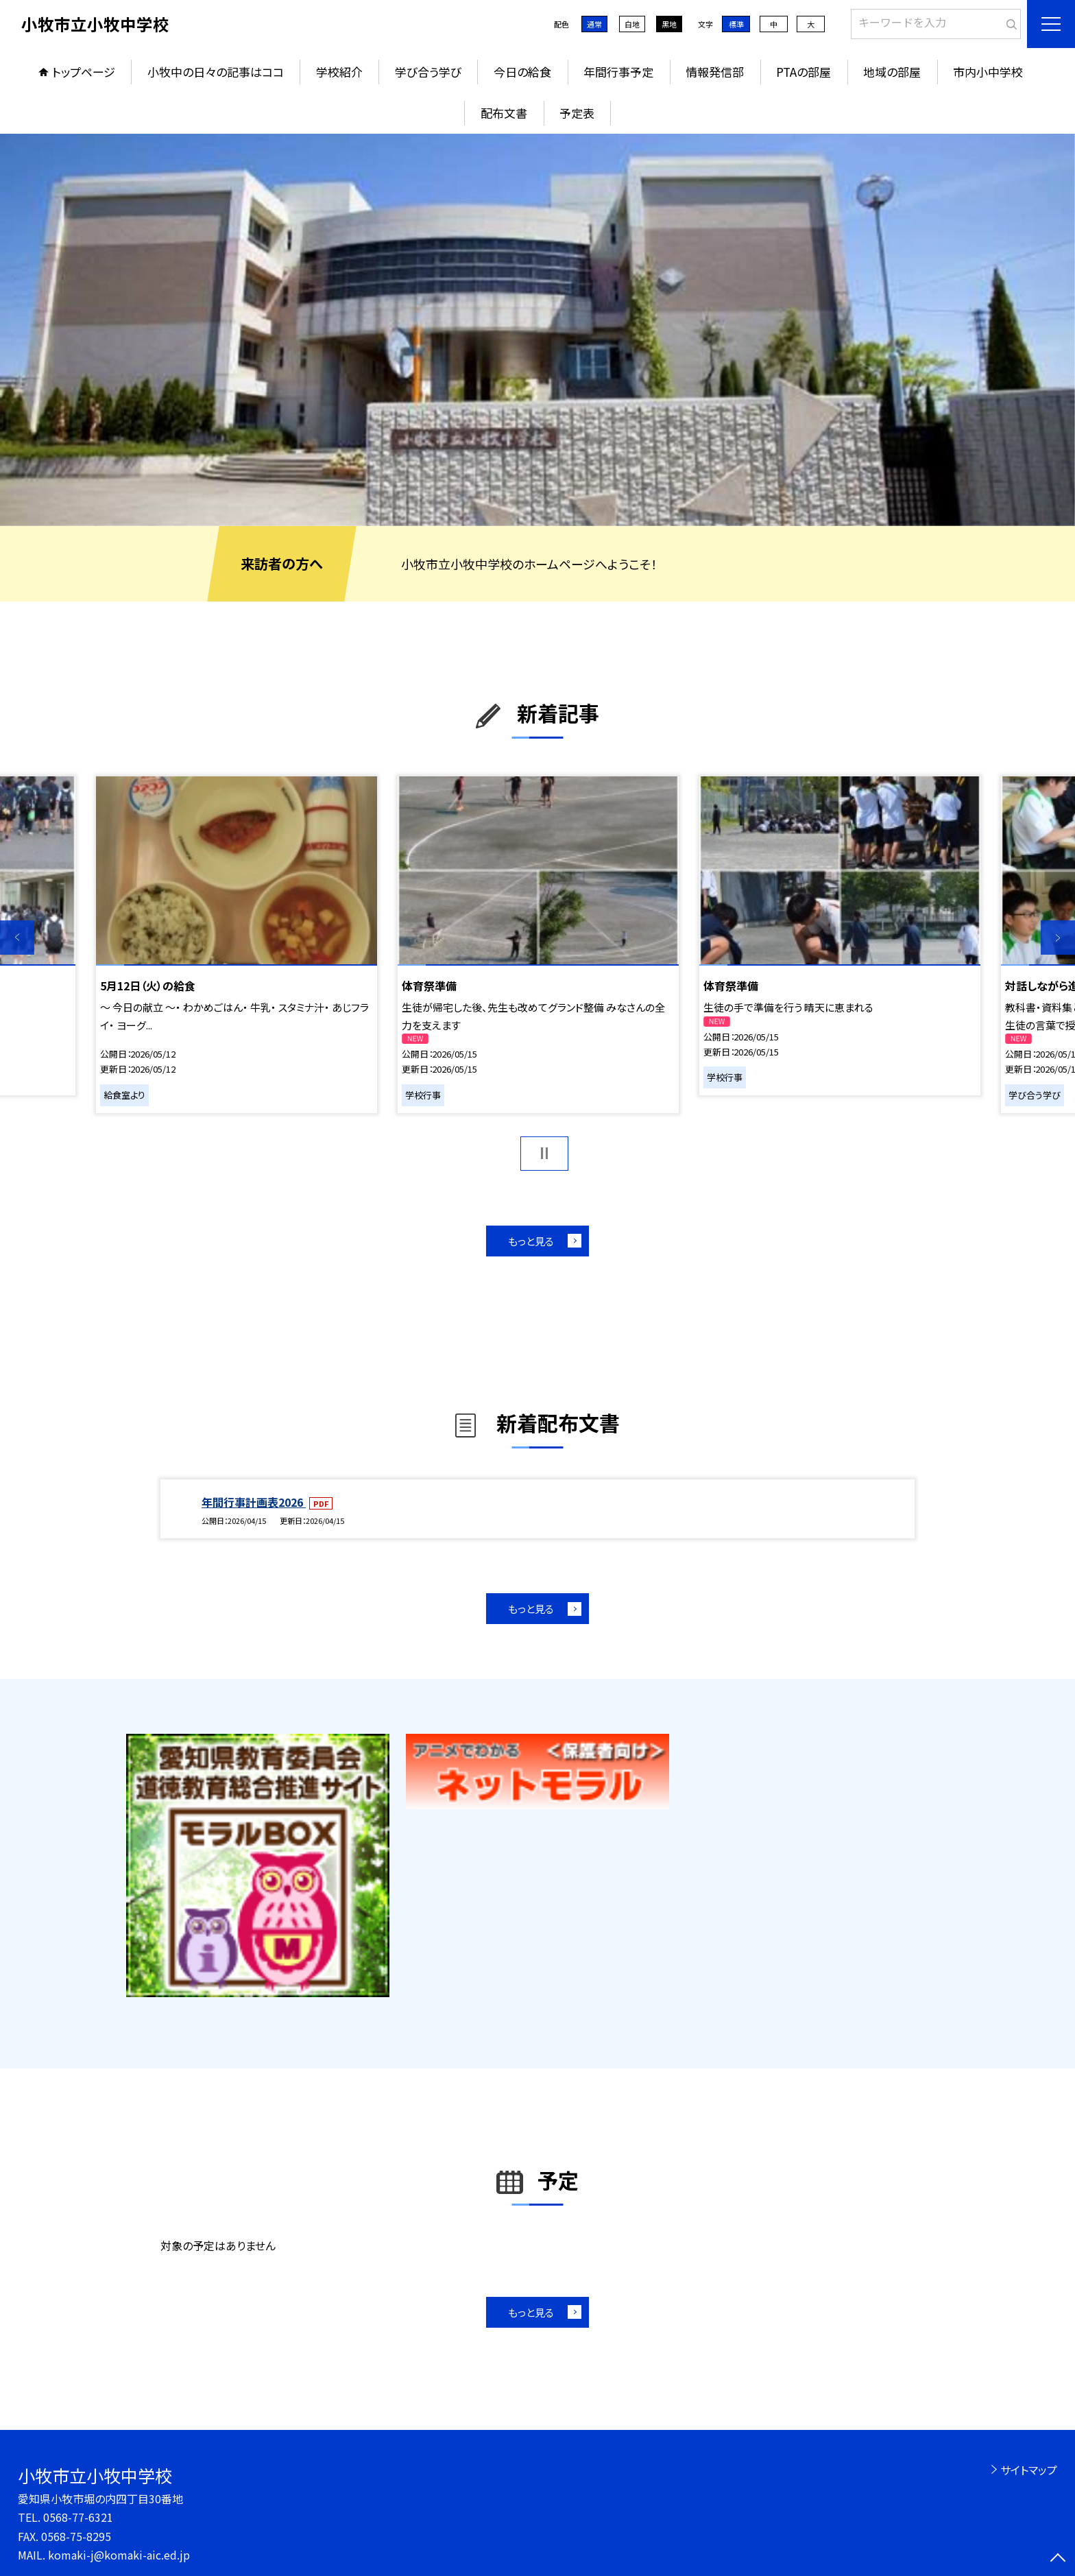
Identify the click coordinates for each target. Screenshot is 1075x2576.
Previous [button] (17, 937)
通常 (594, 24)
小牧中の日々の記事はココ (215, 71)
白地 (632, 24)
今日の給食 (522, 71)
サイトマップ (1028, 2469)
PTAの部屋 (803, 71)
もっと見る (531, 1241)
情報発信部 (715, 71)
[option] (537, 330)
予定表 (576, 112)
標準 (736, 24)
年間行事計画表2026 (254, 1502)
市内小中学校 (988, 71)
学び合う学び (428, 71)
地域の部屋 (892, 71)
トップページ (83, 71)
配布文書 (504, 112)
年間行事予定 (618, 71)
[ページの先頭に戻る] (1058, 2559)
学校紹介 (339, 71)
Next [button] (1058, 937)
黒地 (669, 24)
